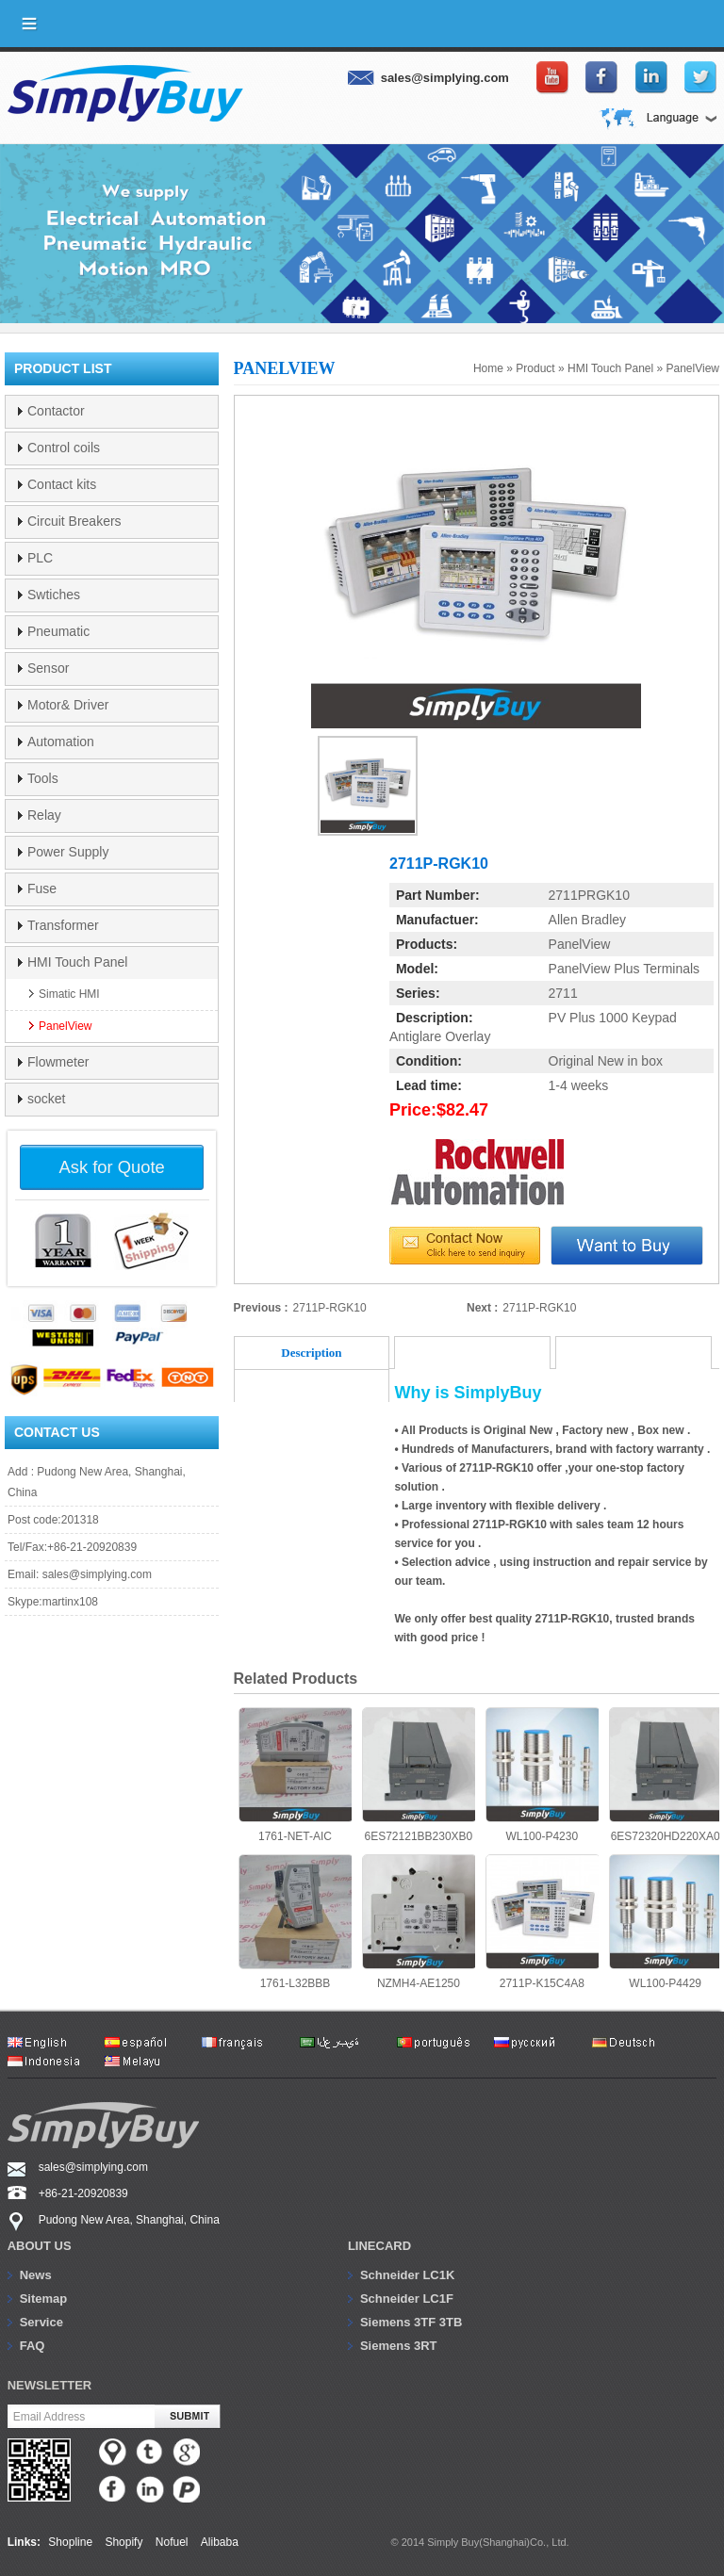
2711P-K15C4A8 (542, 1922)
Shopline (70, 2542)
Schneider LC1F (406, 2298)
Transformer (63, 925)
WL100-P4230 (542, 1775)
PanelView (692, 368)
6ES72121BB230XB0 (418, 1775)
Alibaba (220, 2542)
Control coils (63, 447)
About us (40, 2246)
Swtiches (53, 594)
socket (46, 1098)
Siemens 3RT (398, 2346)
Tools (42, 778)
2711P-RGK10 (330, 1307)
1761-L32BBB (295, 1922)
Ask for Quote (112, 1167)
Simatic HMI (69, 994)
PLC (40, 557)
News (36, 2275)
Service (41, 2322)
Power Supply (67, 851)
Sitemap (44, 2298)
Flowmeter (58, 1061)
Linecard (379, 2246)
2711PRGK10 (589, 895)
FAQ (32, 2346)
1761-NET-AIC (295, 1775)
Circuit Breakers (74, 521)
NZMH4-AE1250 (418, 1922)
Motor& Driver (67, 704)
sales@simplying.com (97, 1574)
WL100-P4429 (665, 1922)
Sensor (48, 668)
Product (535, 368)
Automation (60, 741)
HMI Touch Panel (610, 368)
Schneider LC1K (407, 2275)
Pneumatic (58, 631)
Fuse (42, 888)
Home (488, 368)
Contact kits (61, 484)
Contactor (56, 410)
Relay (44, 815)
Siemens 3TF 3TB (411, 2322)
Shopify (123, 2542)
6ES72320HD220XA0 (665, 1775)
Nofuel (172, 2542)
